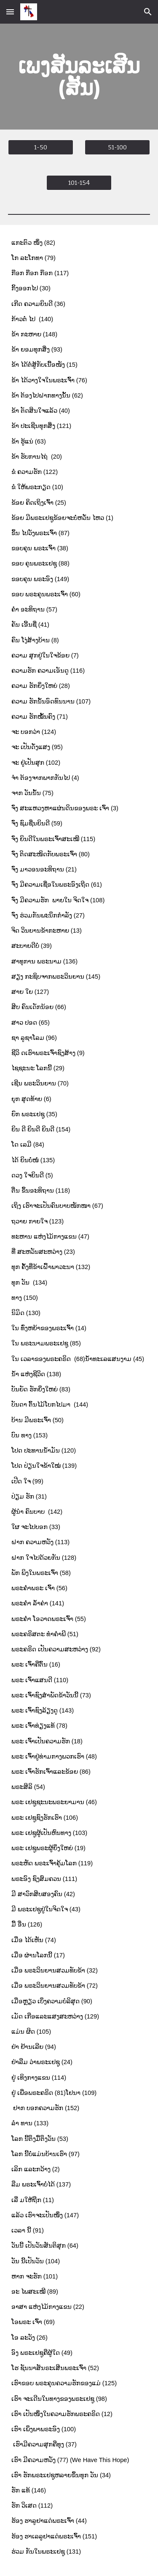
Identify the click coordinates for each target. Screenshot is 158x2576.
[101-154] (79, 182)
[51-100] (117, 147)
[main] (79, 77)
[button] (10, 11)
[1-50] (40, 147)
